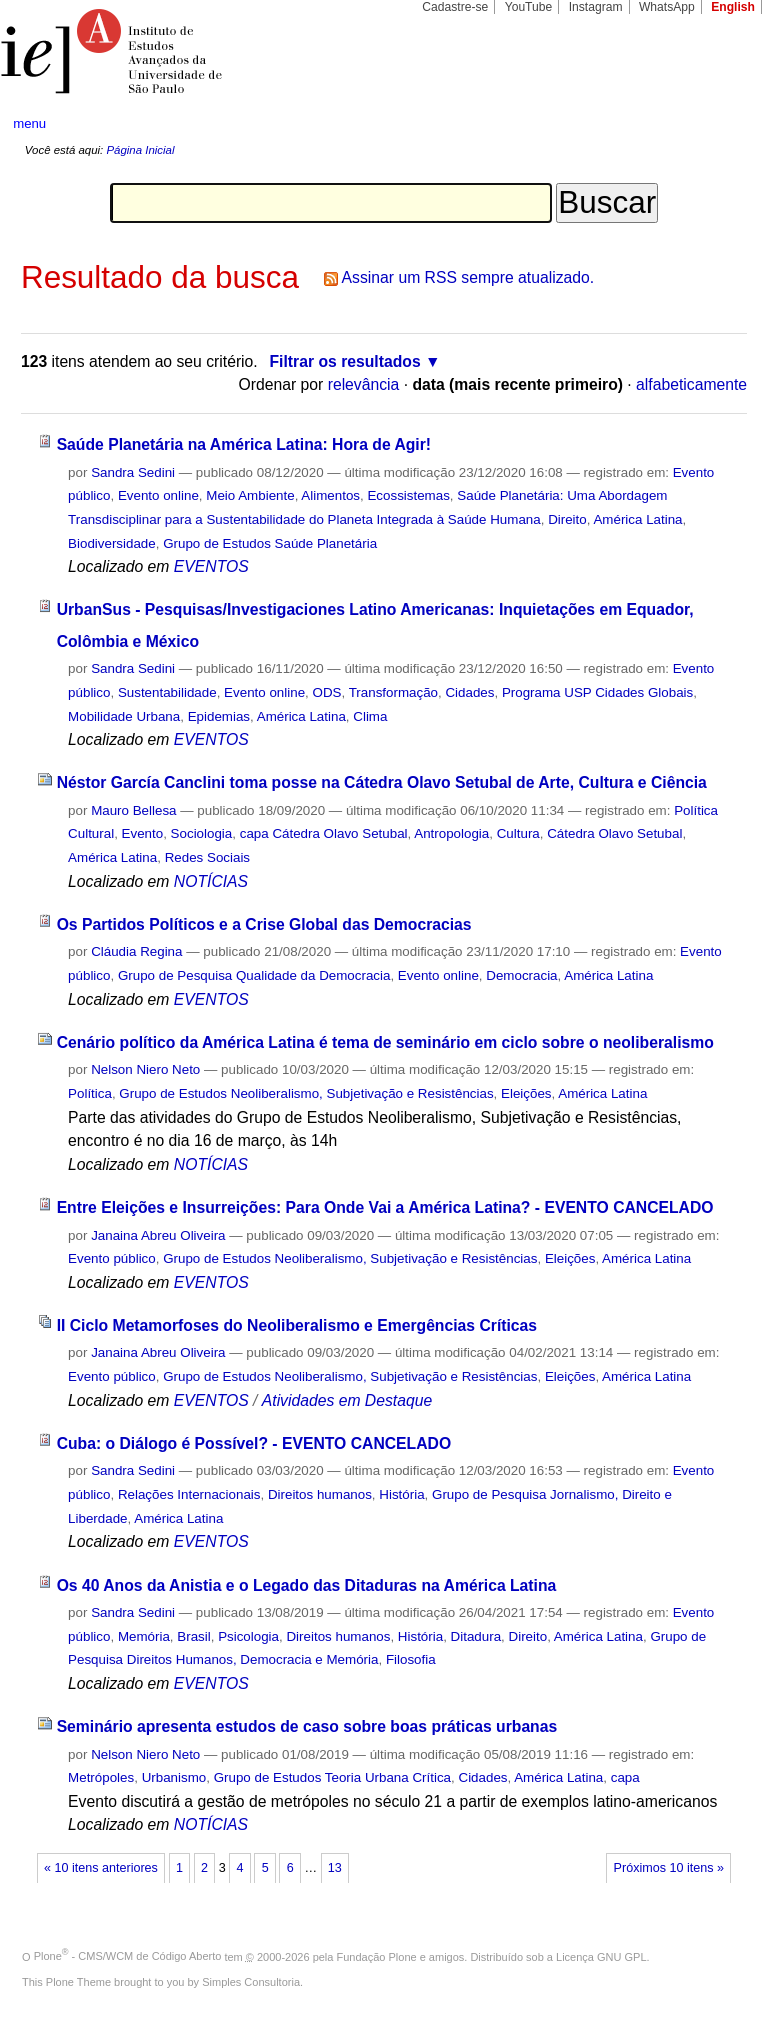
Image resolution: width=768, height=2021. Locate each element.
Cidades (469, 692)
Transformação (393, 692)
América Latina (637, 519)
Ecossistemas (408, 495)
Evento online (158, 495)
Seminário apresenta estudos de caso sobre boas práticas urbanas (307, 1726)
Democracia (521, 975)
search (714, 124)
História (401, 1494)
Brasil (193, 1636)
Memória (144, 1636)
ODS (327, 692)
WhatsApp (667, 7)
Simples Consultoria (251, 1982)
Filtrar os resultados (345, 361)
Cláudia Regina (136, 951)
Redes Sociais (207, 857)
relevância (364, 384)
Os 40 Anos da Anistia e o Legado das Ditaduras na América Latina (307, 1585)
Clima (370, 716)
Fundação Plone (377, 1956)
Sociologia (202, 833)
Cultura (518, 833)
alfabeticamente (691, 384)
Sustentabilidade (167, 692)
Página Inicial (140, 150)
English (733, 7)
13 (335, 1868)
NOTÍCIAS (211, 881)
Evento (143, 833)
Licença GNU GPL (601, 1956)
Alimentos (330, 495)
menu (29, 123)
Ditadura (476, 1636)
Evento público (112, 1258)
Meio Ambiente (250, 495)
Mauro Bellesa (133, 810)
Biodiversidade (112, 543)
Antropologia (451, 833)
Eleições (526, 1093)
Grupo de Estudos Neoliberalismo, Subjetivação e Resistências (306, 1093)
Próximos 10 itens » (669, 1868)
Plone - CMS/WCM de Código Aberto (128, 1956)
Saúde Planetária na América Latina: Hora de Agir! (244, 444)
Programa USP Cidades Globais (597, 692)
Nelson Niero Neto (145, 1069)
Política (90, 1093)
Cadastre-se (455, 7)
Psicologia (248, 1636)
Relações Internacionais (189, 1494)
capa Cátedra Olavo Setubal (324, 833)
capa (625, 1777)
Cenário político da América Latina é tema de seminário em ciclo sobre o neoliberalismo (385, 1042)
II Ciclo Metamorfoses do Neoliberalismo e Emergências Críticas (297, 1325)
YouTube (529, 7)
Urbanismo (174, 1777)
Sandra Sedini (133, 472)
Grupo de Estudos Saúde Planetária (270, 543)
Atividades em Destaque (347, 1400)
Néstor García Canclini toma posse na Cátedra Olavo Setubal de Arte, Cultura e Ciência (382, 782)
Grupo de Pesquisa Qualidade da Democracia (254, 975)
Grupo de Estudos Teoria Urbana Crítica (332, 1777)
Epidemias (219, 716)
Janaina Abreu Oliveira (158, 1235)
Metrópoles (101, 1777)
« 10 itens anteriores (101, 1868)
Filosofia (411, 1659)
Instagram (596, 7)
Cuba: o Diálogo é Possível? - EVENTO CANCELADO (254, 1443)
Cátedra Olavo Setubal (614, 833)
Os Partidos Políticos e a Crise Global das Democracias (264, 924)
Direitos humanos (320, 1494)
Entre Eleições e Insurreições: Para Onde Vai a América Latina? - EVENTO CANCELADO (385, 1207)
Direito (567, 519)
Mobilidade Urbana (124, 716)
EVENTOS (211, 566)
